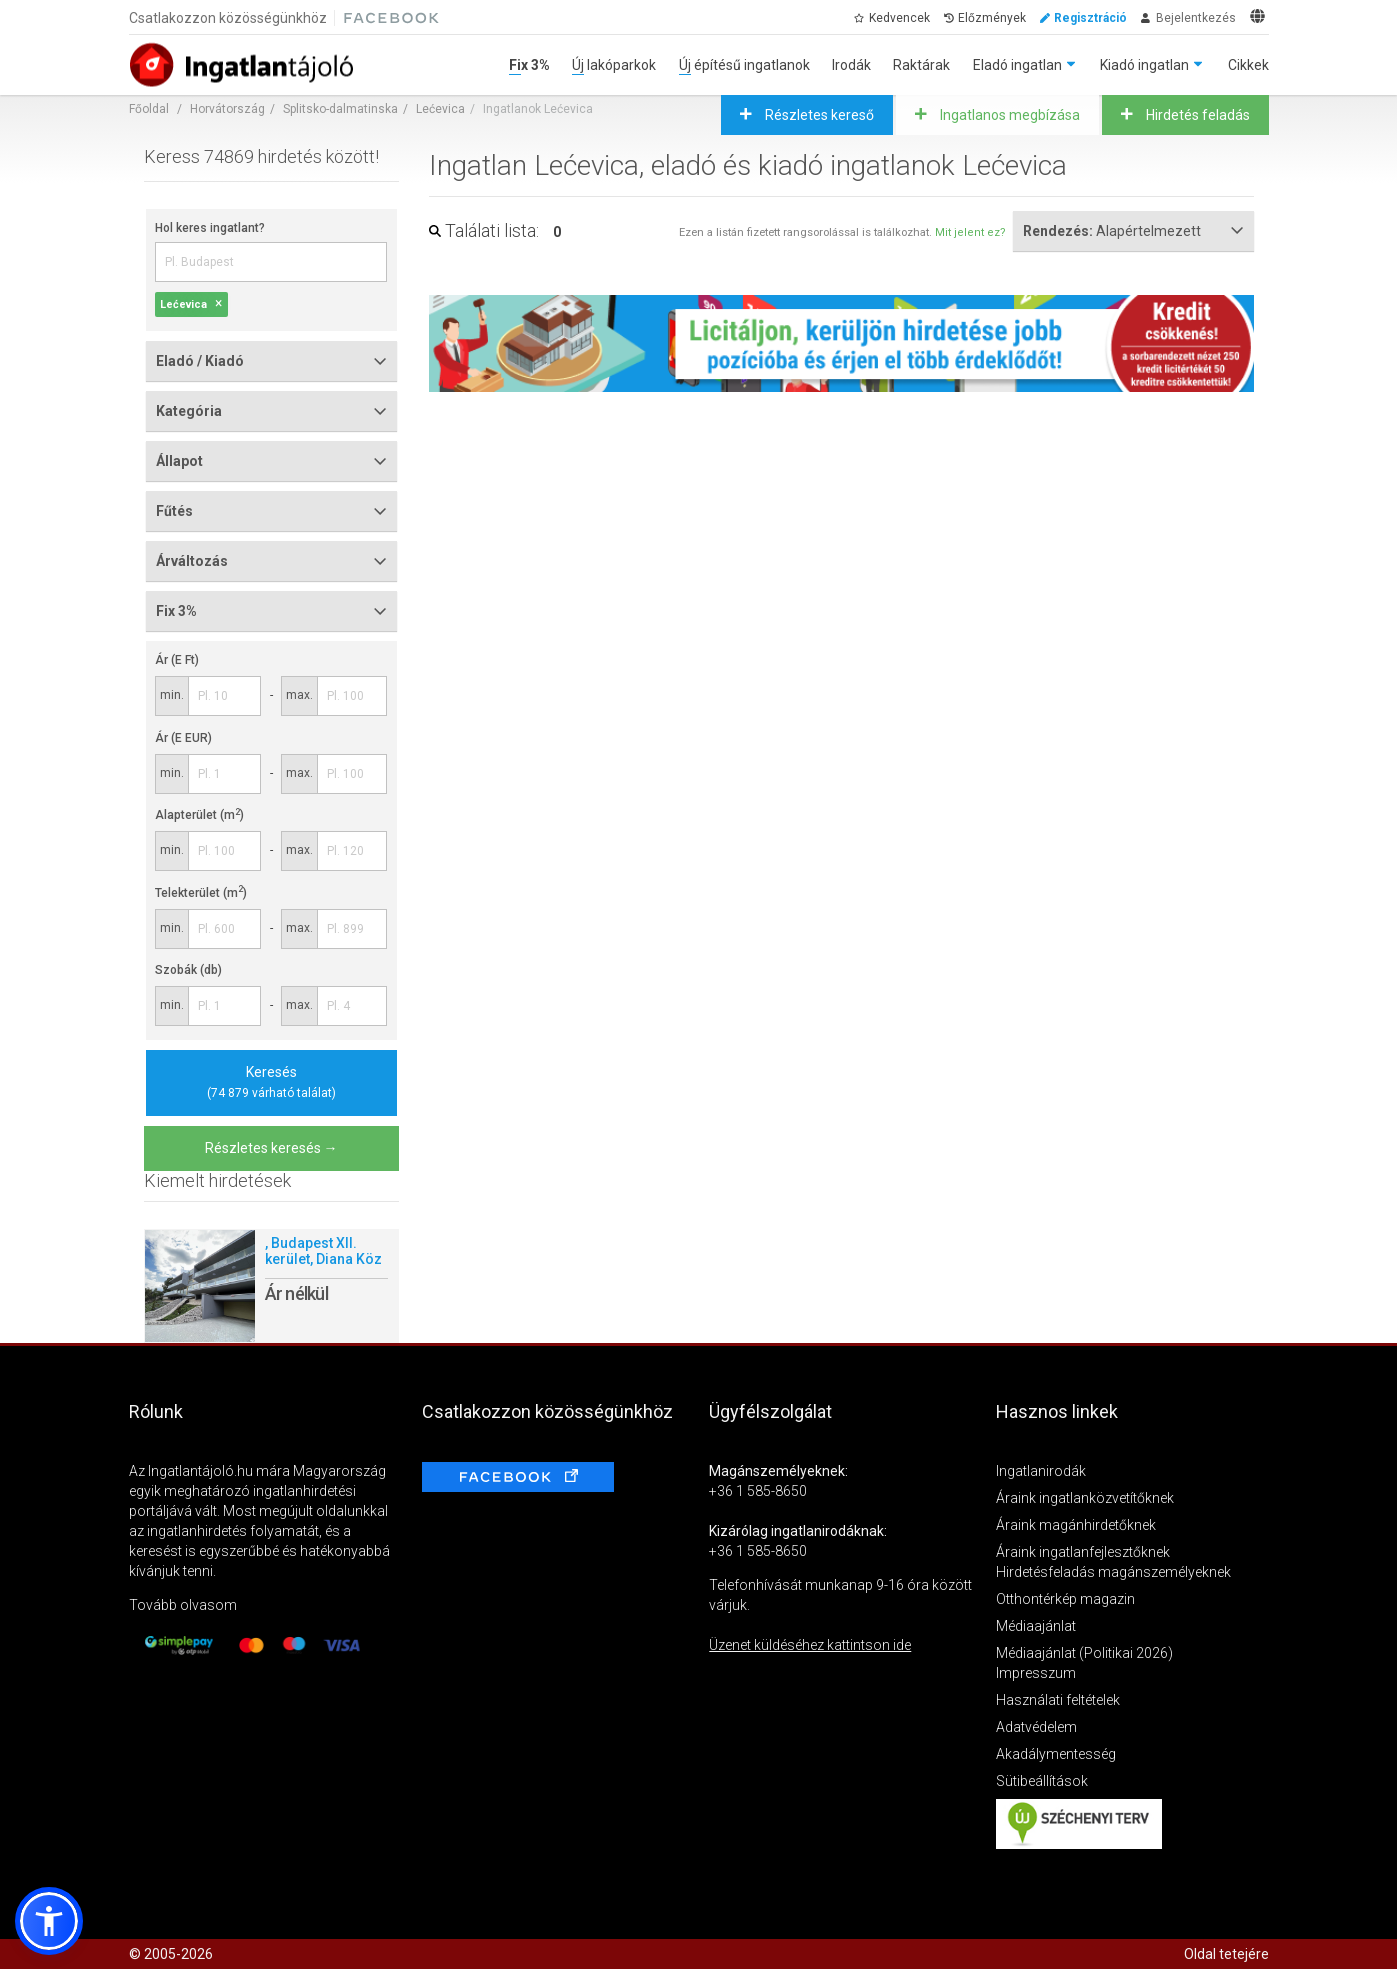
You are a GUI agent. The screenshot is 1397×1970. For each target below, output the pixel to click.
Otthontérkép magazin (1065, 1599)
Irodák (851, 65)
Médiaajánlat (1036, 1626)
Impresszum (1036, 1673)
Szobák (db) (188, 970)
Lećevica (440, 109)
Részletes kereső (818, 115)
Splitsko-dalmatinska (340, 109)
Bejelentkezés (1196, 18)
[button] (49, 1921)
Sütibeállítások (1042, 1781)
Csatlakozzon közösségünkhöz (228, 18)
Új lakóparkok (614, 65)
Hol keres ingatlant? (210, 228)
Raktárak (921, 65)
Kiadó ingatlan (1144, 65)
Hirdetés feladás (1196, 115)
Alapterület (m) (199, 815)
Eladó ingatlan (1017, 65)
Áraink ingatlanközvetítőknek (1085, 1498)
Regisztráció (1090, 18)
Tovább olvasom (183, 1605)
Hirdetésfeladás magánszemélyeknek (1113, 1572)
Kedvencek (899, 18)
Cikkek (1248, 65)
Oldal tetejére (1226, 1954)
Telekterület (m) (201, 893)
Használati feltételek (1058, 1700)
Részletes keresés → (271, 1148)
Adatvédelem (1036, 1727)
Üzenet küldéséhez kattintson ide (810, 1645)
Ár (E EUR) (183, 738)
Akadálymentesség (1056, 1754)
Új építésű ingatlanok (744, 65)
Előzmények (992, 18)
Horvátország (227, 109)
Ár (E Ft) (177, 660)
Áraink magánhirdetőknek (1076, 1525)
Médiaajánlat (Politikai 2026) (1084, 1653)
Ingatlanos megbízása (1008, 115)
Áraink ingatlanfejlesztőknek (1083, 1552)
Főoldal (149, 109)
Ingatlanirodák (1041, 1471)
